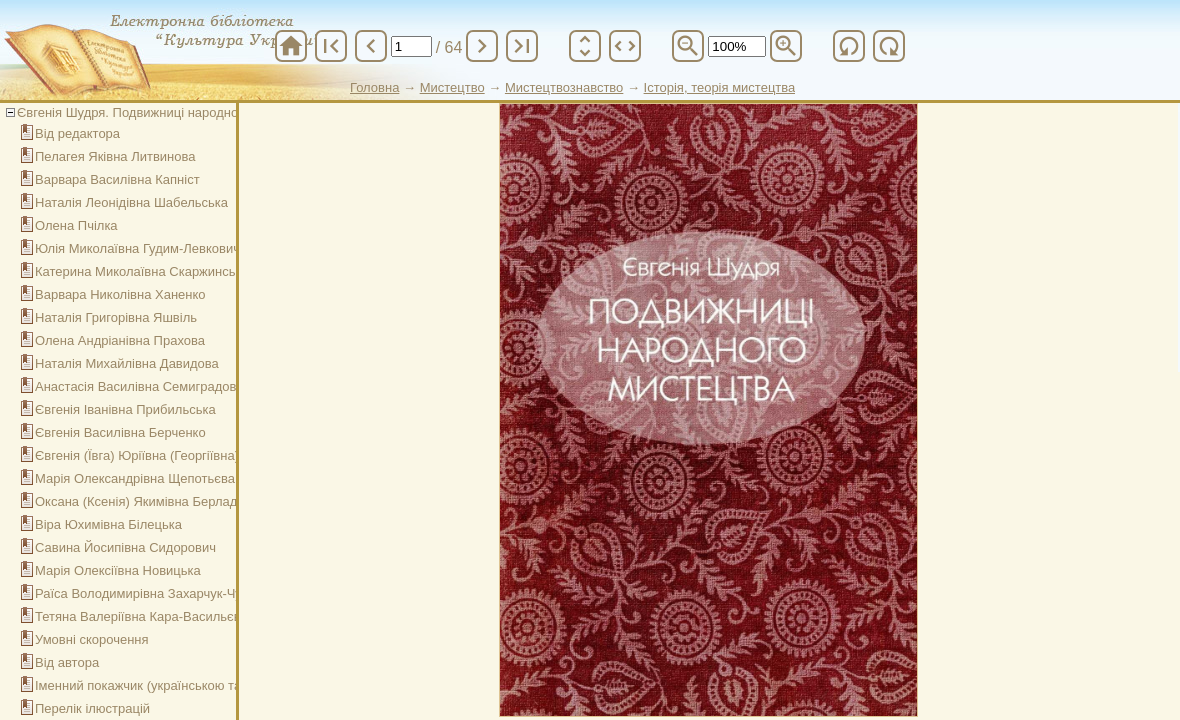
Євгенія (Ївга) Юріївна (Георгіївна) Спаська (164, 455)
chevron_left (371, 46)
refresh (849, 46)
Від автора (67, 662)
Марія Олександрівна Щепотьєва (135, 478)
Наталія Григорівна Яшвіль (116, 317)
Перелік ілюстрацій (92, 708)
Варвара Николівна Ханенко (120, 294)
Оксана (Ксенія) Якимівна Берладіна (145, 501)
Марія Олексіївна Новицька (118, 570)
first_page (331, 46)
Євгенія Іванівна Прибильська (125, 409)
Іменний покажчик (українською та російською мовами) (200, 685)
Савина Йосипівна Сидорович (125, 547)
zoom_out (688, 46)
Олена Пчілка (76, 225)
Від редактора (77, 133)
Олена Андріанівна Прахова (120, 340)
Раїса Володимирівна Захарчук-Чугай (148, 593)
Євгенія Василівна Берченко (120, 432)
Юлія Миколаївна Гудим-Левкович (137, 248)
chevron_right (482, 46)
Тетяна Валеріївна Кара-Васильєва (141, 616)
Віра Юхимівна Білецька (108, 524)
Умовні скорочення (92, 639)
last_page (522, 46)
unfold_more (585, 46)
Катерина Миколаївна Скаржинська (142, 271)
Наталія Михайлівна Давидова (127, 363)
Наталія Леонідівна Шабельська (131, 202)
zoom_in (786, 46)
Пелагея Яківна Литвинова (115, 156)
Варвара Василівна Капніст (117, 179)
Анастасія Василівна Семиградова (139, 386)
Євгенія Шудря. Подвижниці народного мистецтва (167, 112)
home (291, 46)
